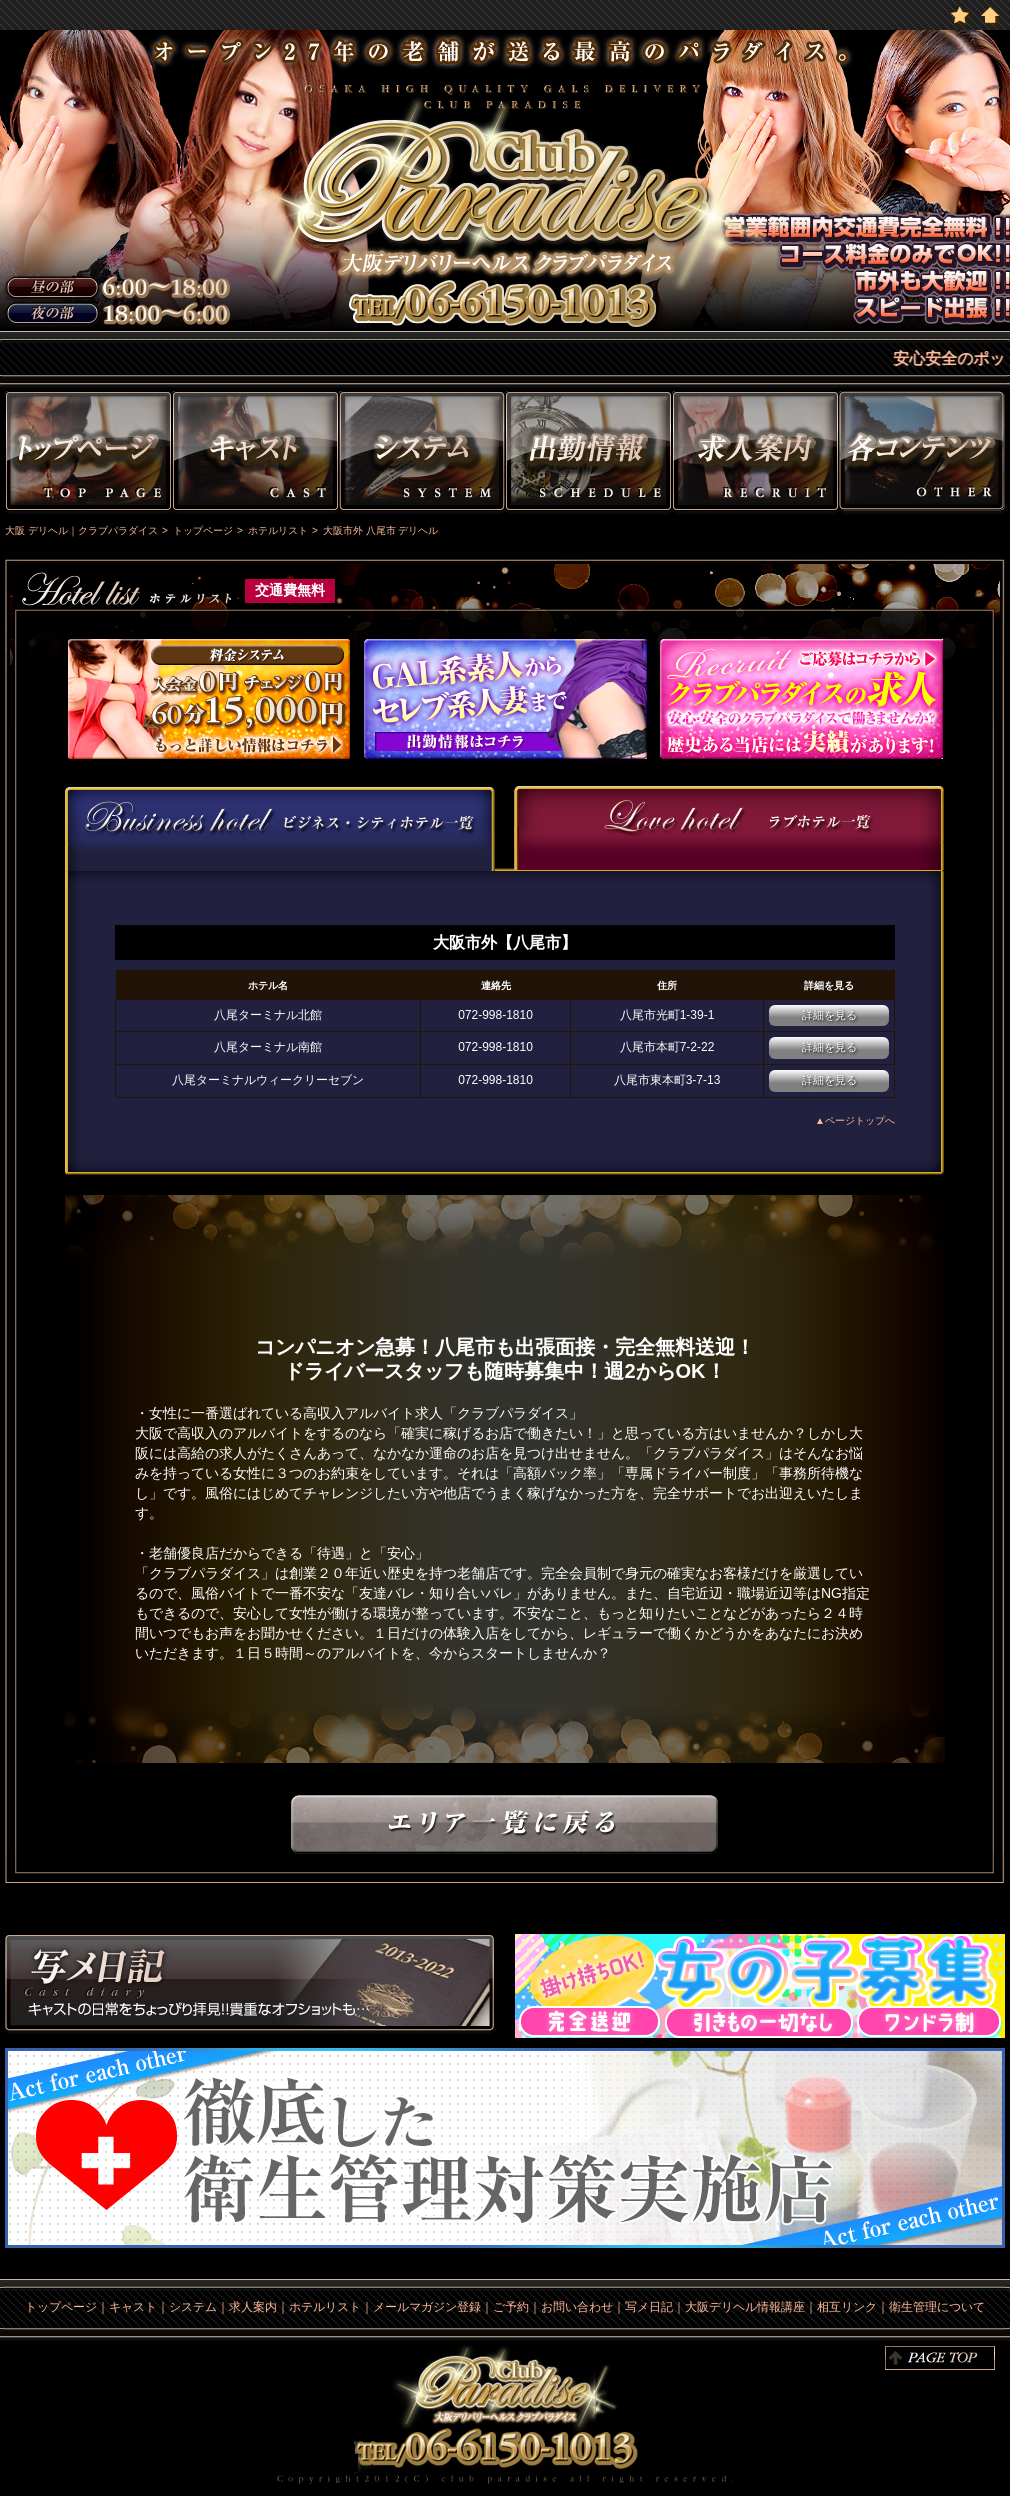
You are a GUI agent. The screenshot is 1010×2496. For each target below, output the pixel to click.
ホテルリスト (325, 2307)
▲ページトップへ (855, 1120)
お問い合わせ (577, 2307)
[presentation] (280, 827)
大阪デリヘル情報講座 (745, 2307)
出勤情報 (588, 454)
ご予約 (511, 2307)
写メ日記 (250, 1986)
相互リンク (847, 2307)
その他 (924, 454)
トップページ (86, 454)
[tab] (280, 828)
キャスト (255, 454)
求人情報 (755, 454)
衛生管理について (937, 2307)
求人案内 (253, 2307)
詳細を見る (829, 1015)
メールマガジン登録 (427, 2307)
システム (422, 454)
